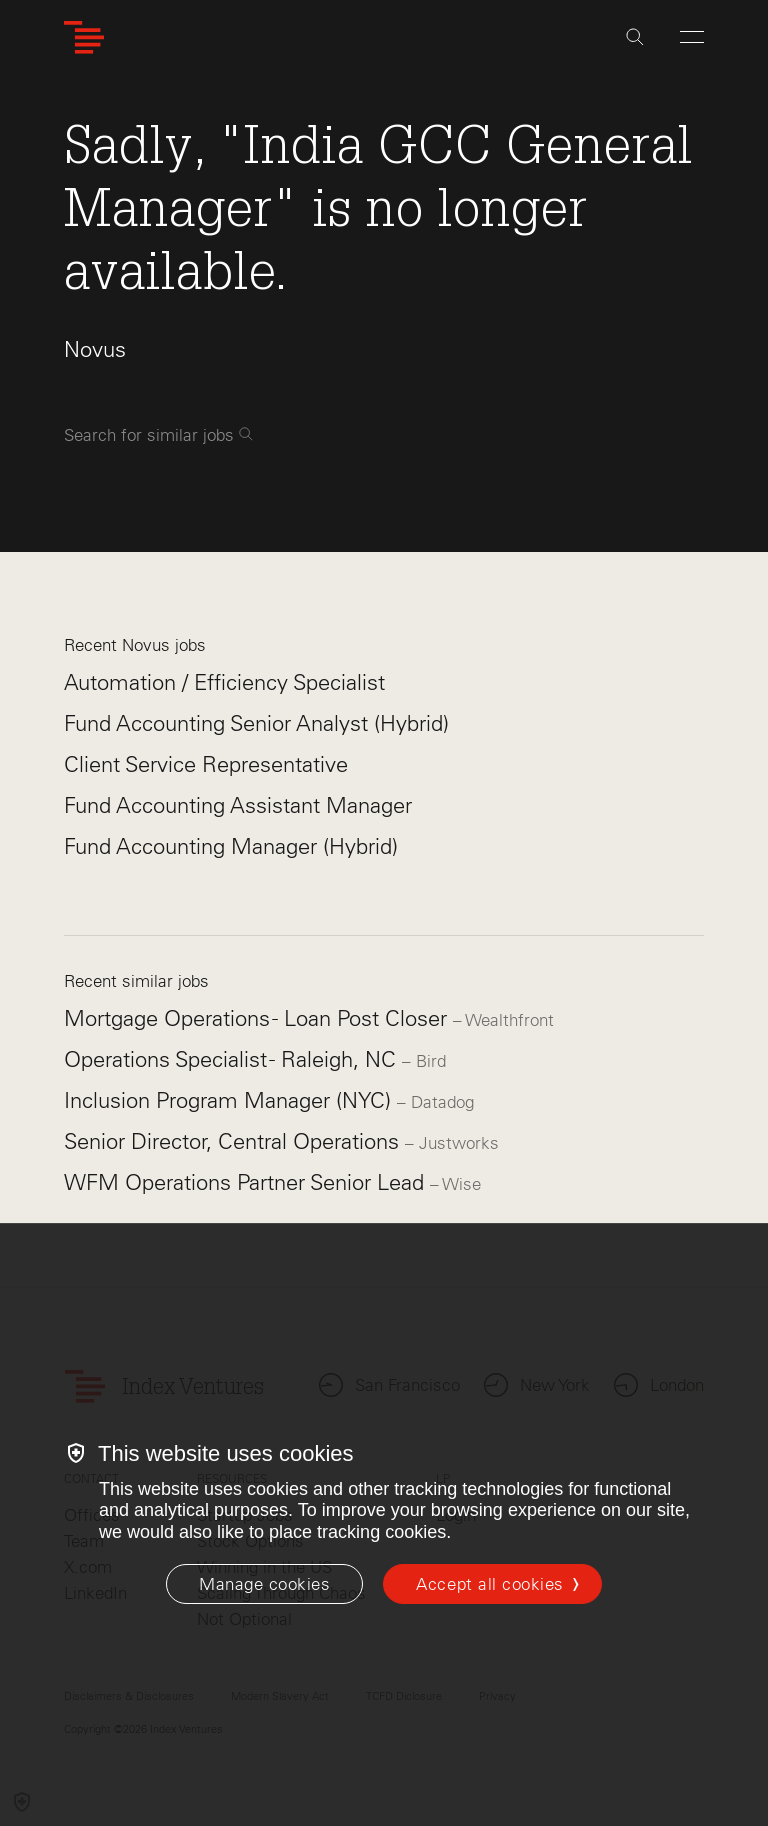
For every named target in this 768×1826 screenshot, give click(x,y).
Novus (95, 349)
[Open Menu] (692, 37)
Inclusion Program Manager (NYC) (230, 1100)
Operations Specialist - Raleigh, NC (233, 1059)
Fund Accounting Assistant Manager (238, 805)
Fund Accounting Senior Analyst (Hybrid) (256, 723)
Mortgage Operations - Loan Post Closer (258, 1018)
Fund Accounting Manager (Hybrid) (231, 846)
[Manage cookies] (264, 1584)
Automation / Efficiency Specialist (224, 682)
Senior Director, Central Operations (234, 1141)
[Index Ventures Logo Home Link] (84, 37)
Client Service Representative (206, 764)
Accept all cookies (489, 1584)
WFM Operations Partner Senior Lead (247, 1182)
